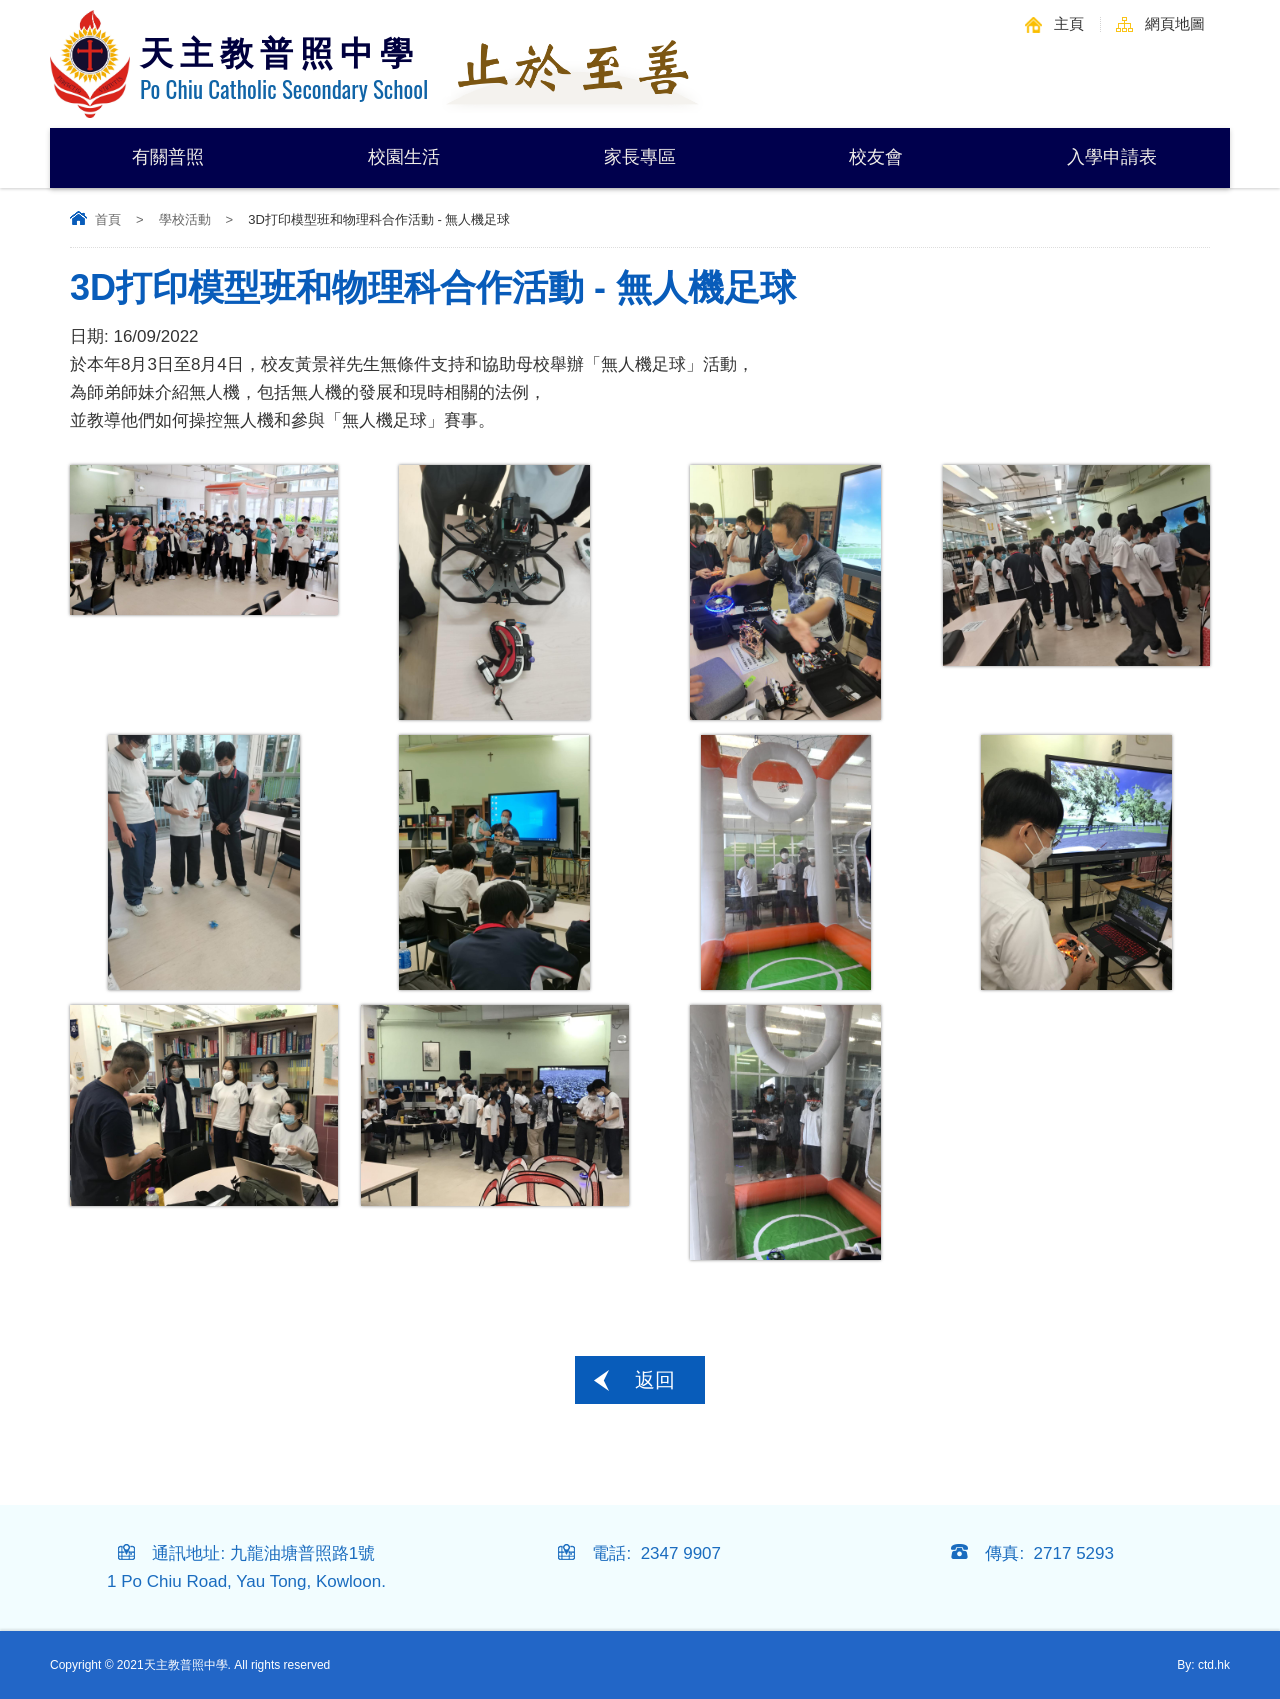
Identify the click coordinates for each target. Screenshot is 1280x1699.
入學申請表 (1112, 157)
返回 (655, 1380)
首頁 (108, 219)
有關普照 (168, 157)
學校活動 (185, 219)
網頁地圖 (1175, 23)
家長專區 (640, 157)
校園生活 (404, 157)
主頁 (1069, 23)
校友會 (876, 157)
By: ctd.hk (1203, 1665)
